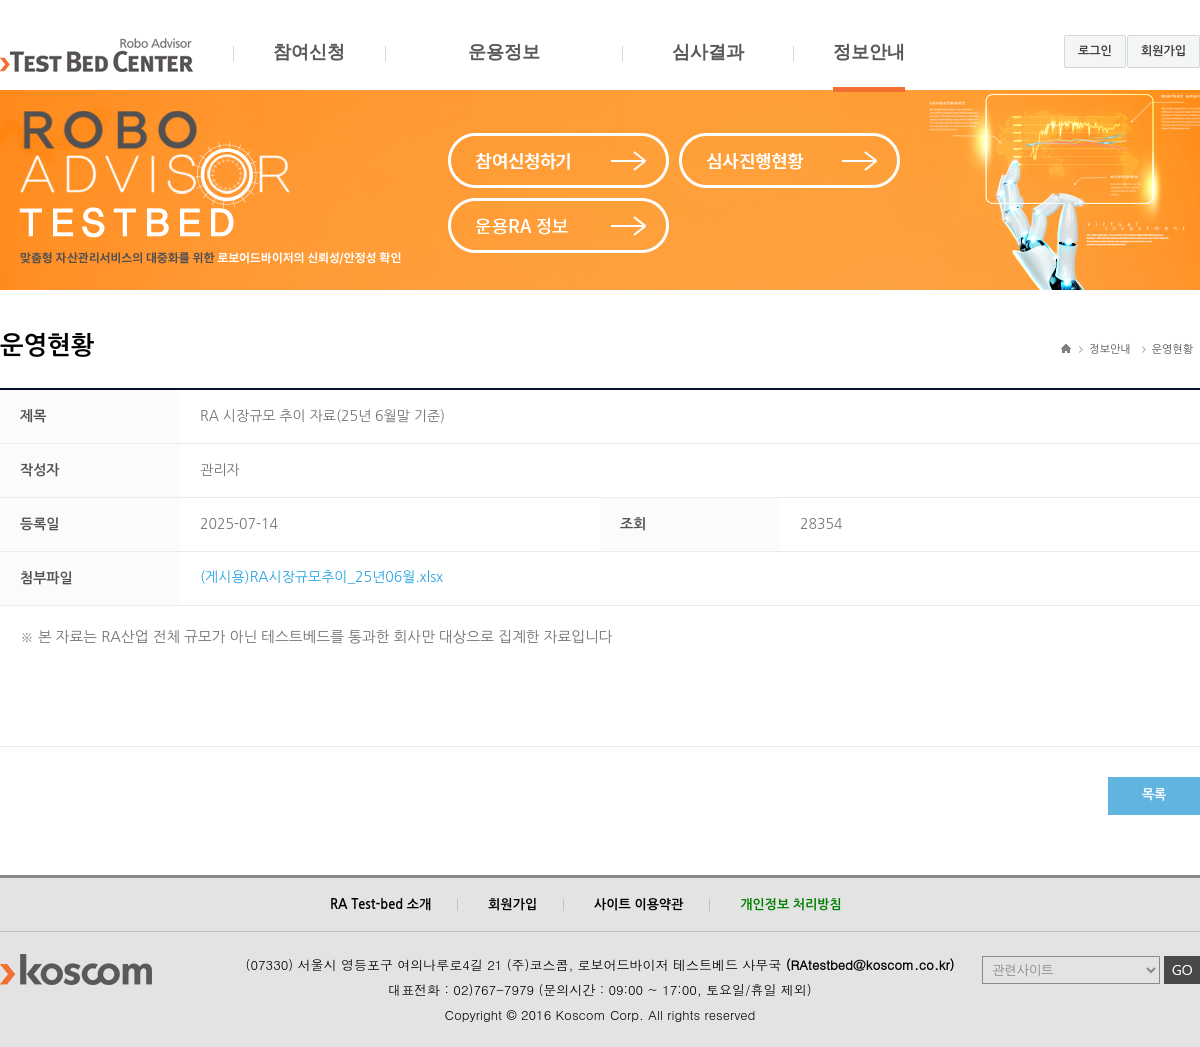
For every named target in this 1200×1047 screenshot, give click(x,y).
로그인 (1095, 51)
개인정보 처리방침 (790, 904)
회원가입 (1163, 51)
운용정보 (503, 67)
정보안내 (869, 67)
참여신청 (309, 67)
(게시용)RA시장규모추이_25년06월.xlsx (321, 577)
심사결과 (707, 67)
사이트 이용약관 (638, 904)
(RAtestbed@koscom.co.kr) (870, 964)
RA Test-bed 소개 (380, 904)
